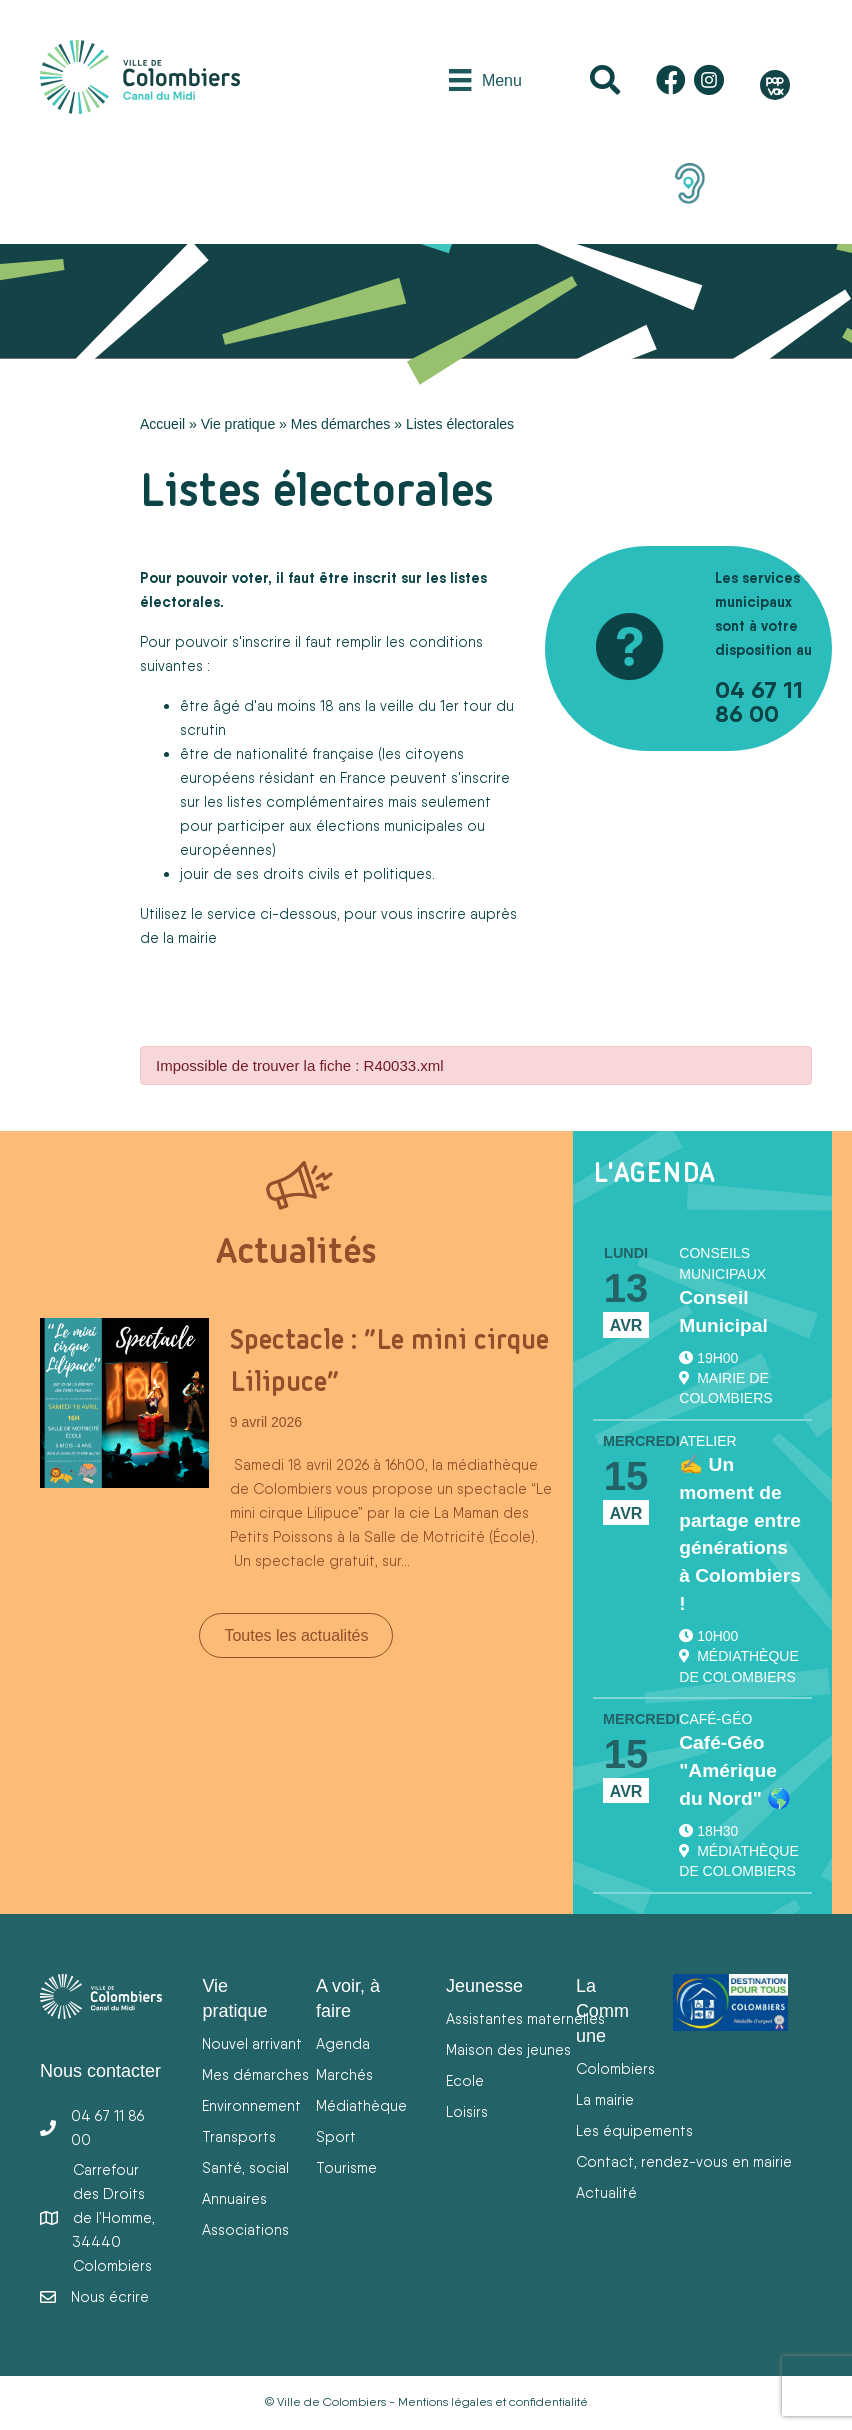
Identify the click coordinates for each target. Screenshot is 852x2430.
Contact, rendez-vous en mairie (684, 2161)
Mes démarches (341, 424)
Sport (336, 2136)
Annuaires (234, 2198)
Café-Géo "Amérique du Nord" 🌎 (735, 1770)
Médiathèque (361, 2105)
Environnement (251, 2105)
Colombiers (615, 2068)
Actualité (606, 2192)
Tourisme (346, 2167)
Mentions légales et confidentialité (493, 2402)
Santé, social (245, 2167)
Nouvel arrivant (252, 2043)
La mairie (605, 2099)
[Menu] (485, 80)
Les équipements (634, 2130)
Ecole (465, 2080)
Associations (245, 2229)
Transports (239, 2136)
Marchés (344, 2074)
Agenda (343, 2043)
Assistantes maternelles (525, 2018)
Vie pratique (238, 424)
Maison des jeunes (508, 2049)
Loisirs (467, 2111)
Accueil (162, 424)
